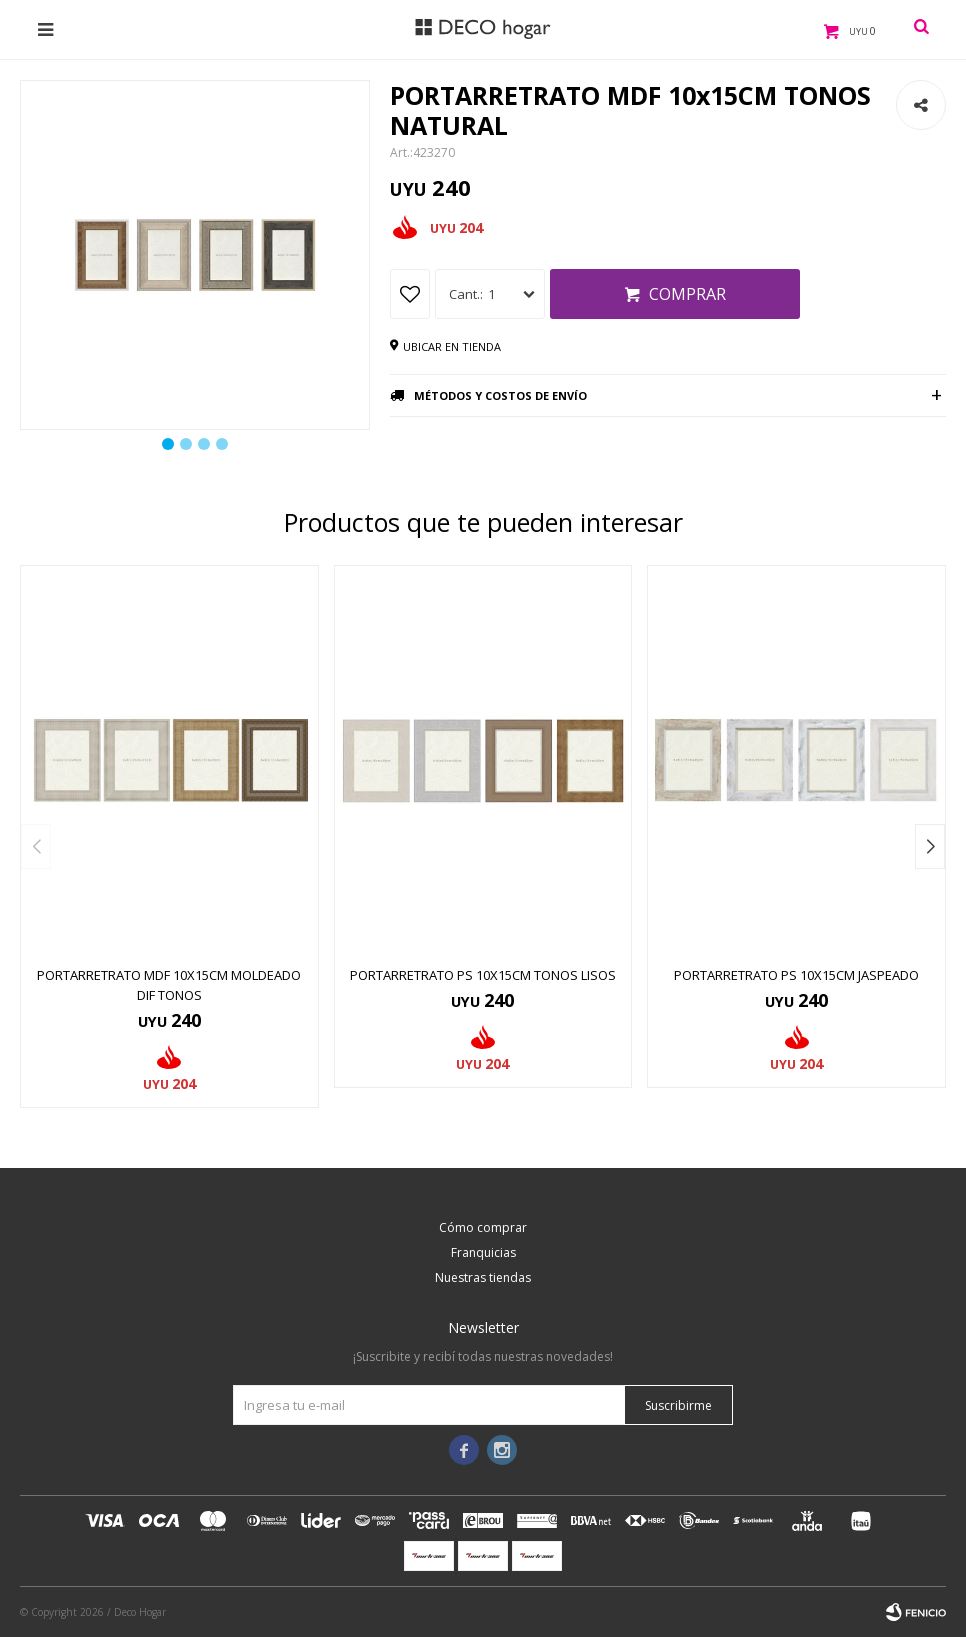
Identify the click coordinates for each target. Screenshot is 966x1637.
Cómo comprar (483, 1227)
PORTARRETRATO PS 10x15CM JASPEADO (796, 975)
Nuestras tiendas (483, 1277)
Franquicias (483, 1252)
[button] (930, 846)
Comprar (687, 294)
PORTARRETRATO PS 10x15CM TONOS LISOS (483, 975)
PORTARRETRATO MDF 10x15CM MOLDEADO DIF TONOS (169, 985)
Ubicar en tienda (452, 346)
